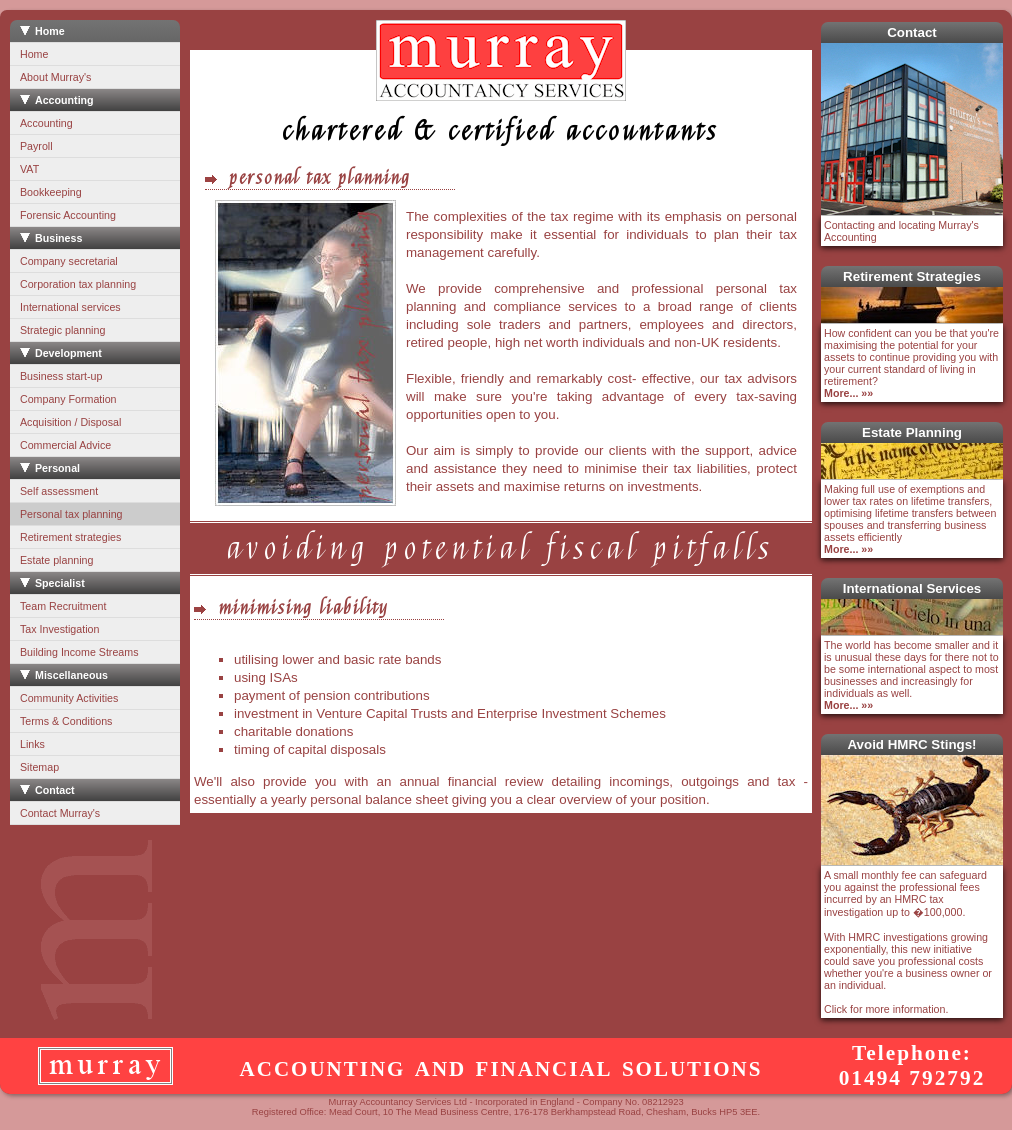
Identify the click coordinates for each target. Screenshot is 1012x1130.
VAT (29, 169)
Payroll (36, 146)
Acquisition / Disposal (70, 422)
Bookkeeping (51, 192)
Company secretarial (69, 261)
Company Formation (68, 399)
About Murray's (55, 77)
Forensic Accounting (68, 215)
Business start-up (61, 376)
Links (32, 744)
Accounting (46, 123)
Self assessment (59, 491)
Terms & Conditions (66, 721)
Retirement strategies (70, 537)
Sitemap (39, 767)
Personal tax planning (71, 514)
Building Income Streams (79, 652)
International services (70, 307)
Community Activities (69, 698)
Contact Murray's (60, 813)
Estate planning (56, 560)
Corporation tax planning (78, 284)
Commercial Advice (65, 445)
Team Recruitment (63, 606)
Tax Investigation (59, 629)
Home (34, 54)
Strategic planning (62, 330)
